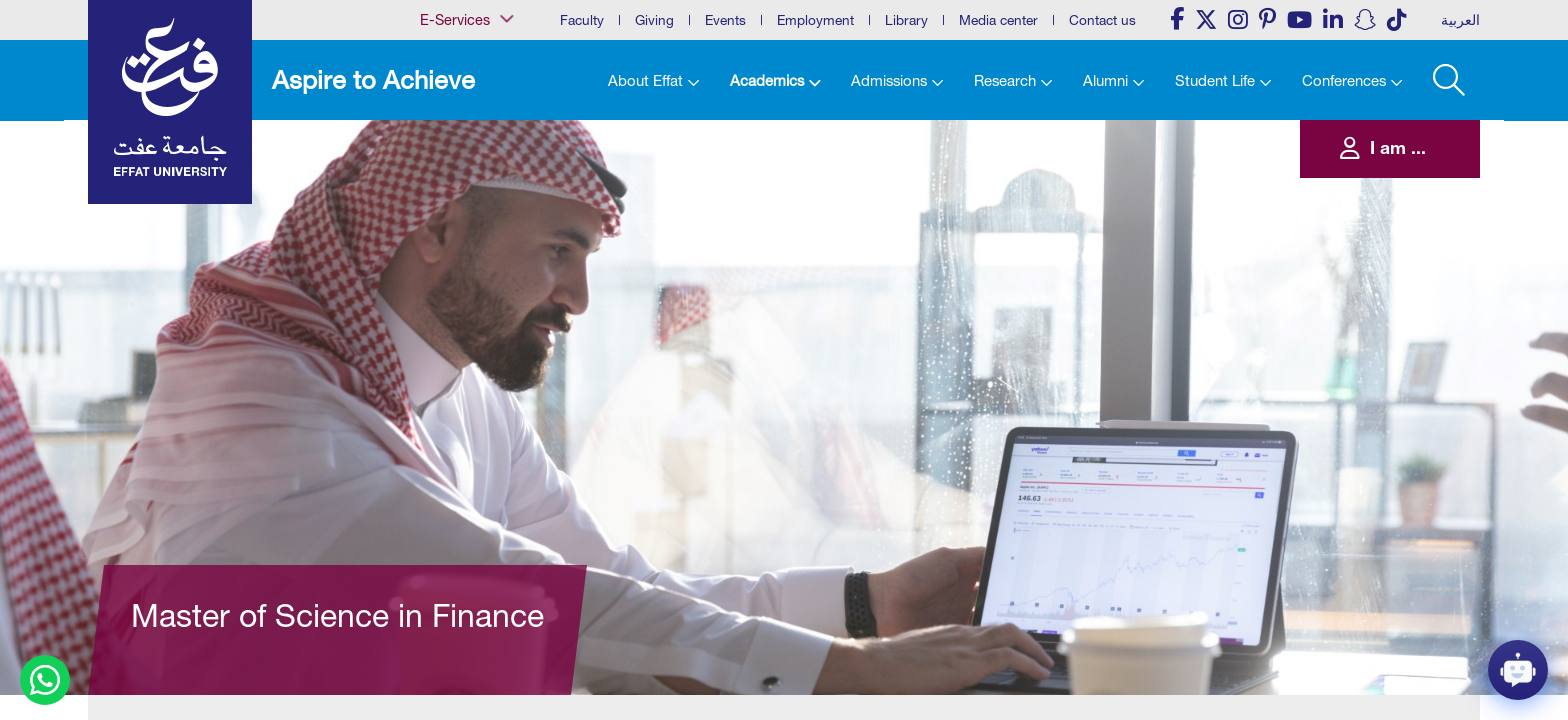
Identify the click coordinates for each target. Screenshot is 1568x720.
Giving (654, 20)
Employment (815, 20)
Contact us (1102, 20)
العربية (1460, 20)
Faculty (582, 20)
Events (725, 20)
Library (906, 20)
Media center (998, 20)
